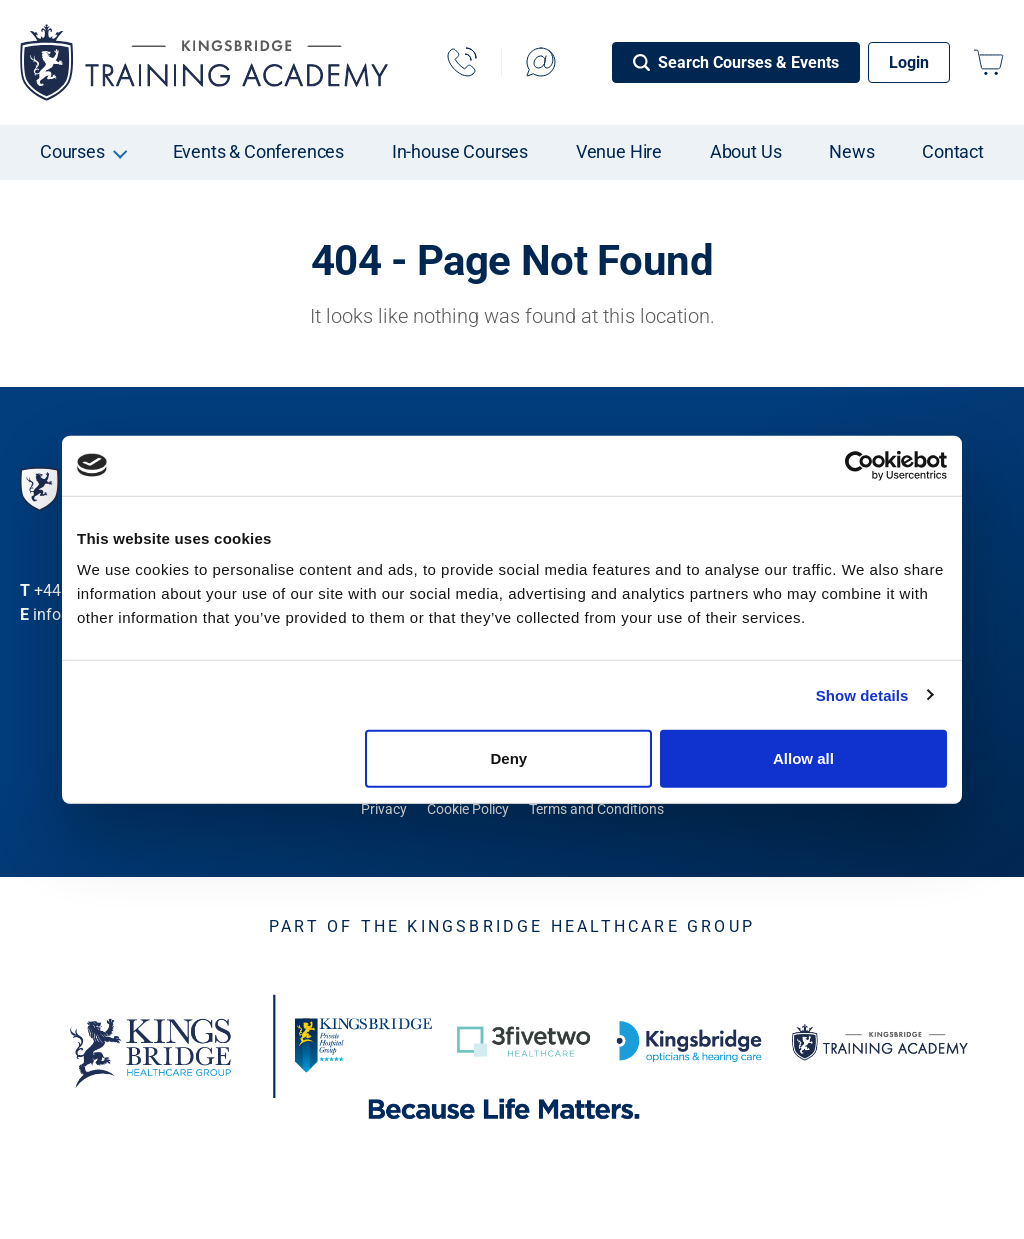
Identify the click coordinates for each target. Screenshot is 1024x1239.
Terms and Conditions (596, 809)
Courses (72, 151)
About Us (746, 151)
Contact (953, 151)
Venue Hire (619, 151)
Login (909, 62)
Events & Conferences (259, 151)
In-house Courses (460, 151)
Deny (509, 758)
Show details (862, 694)
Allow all (803, 758)
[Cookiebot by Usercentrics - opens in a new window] (859, 465)
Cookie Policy (468, 809)
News (851, 151)
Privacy (384, 809)
